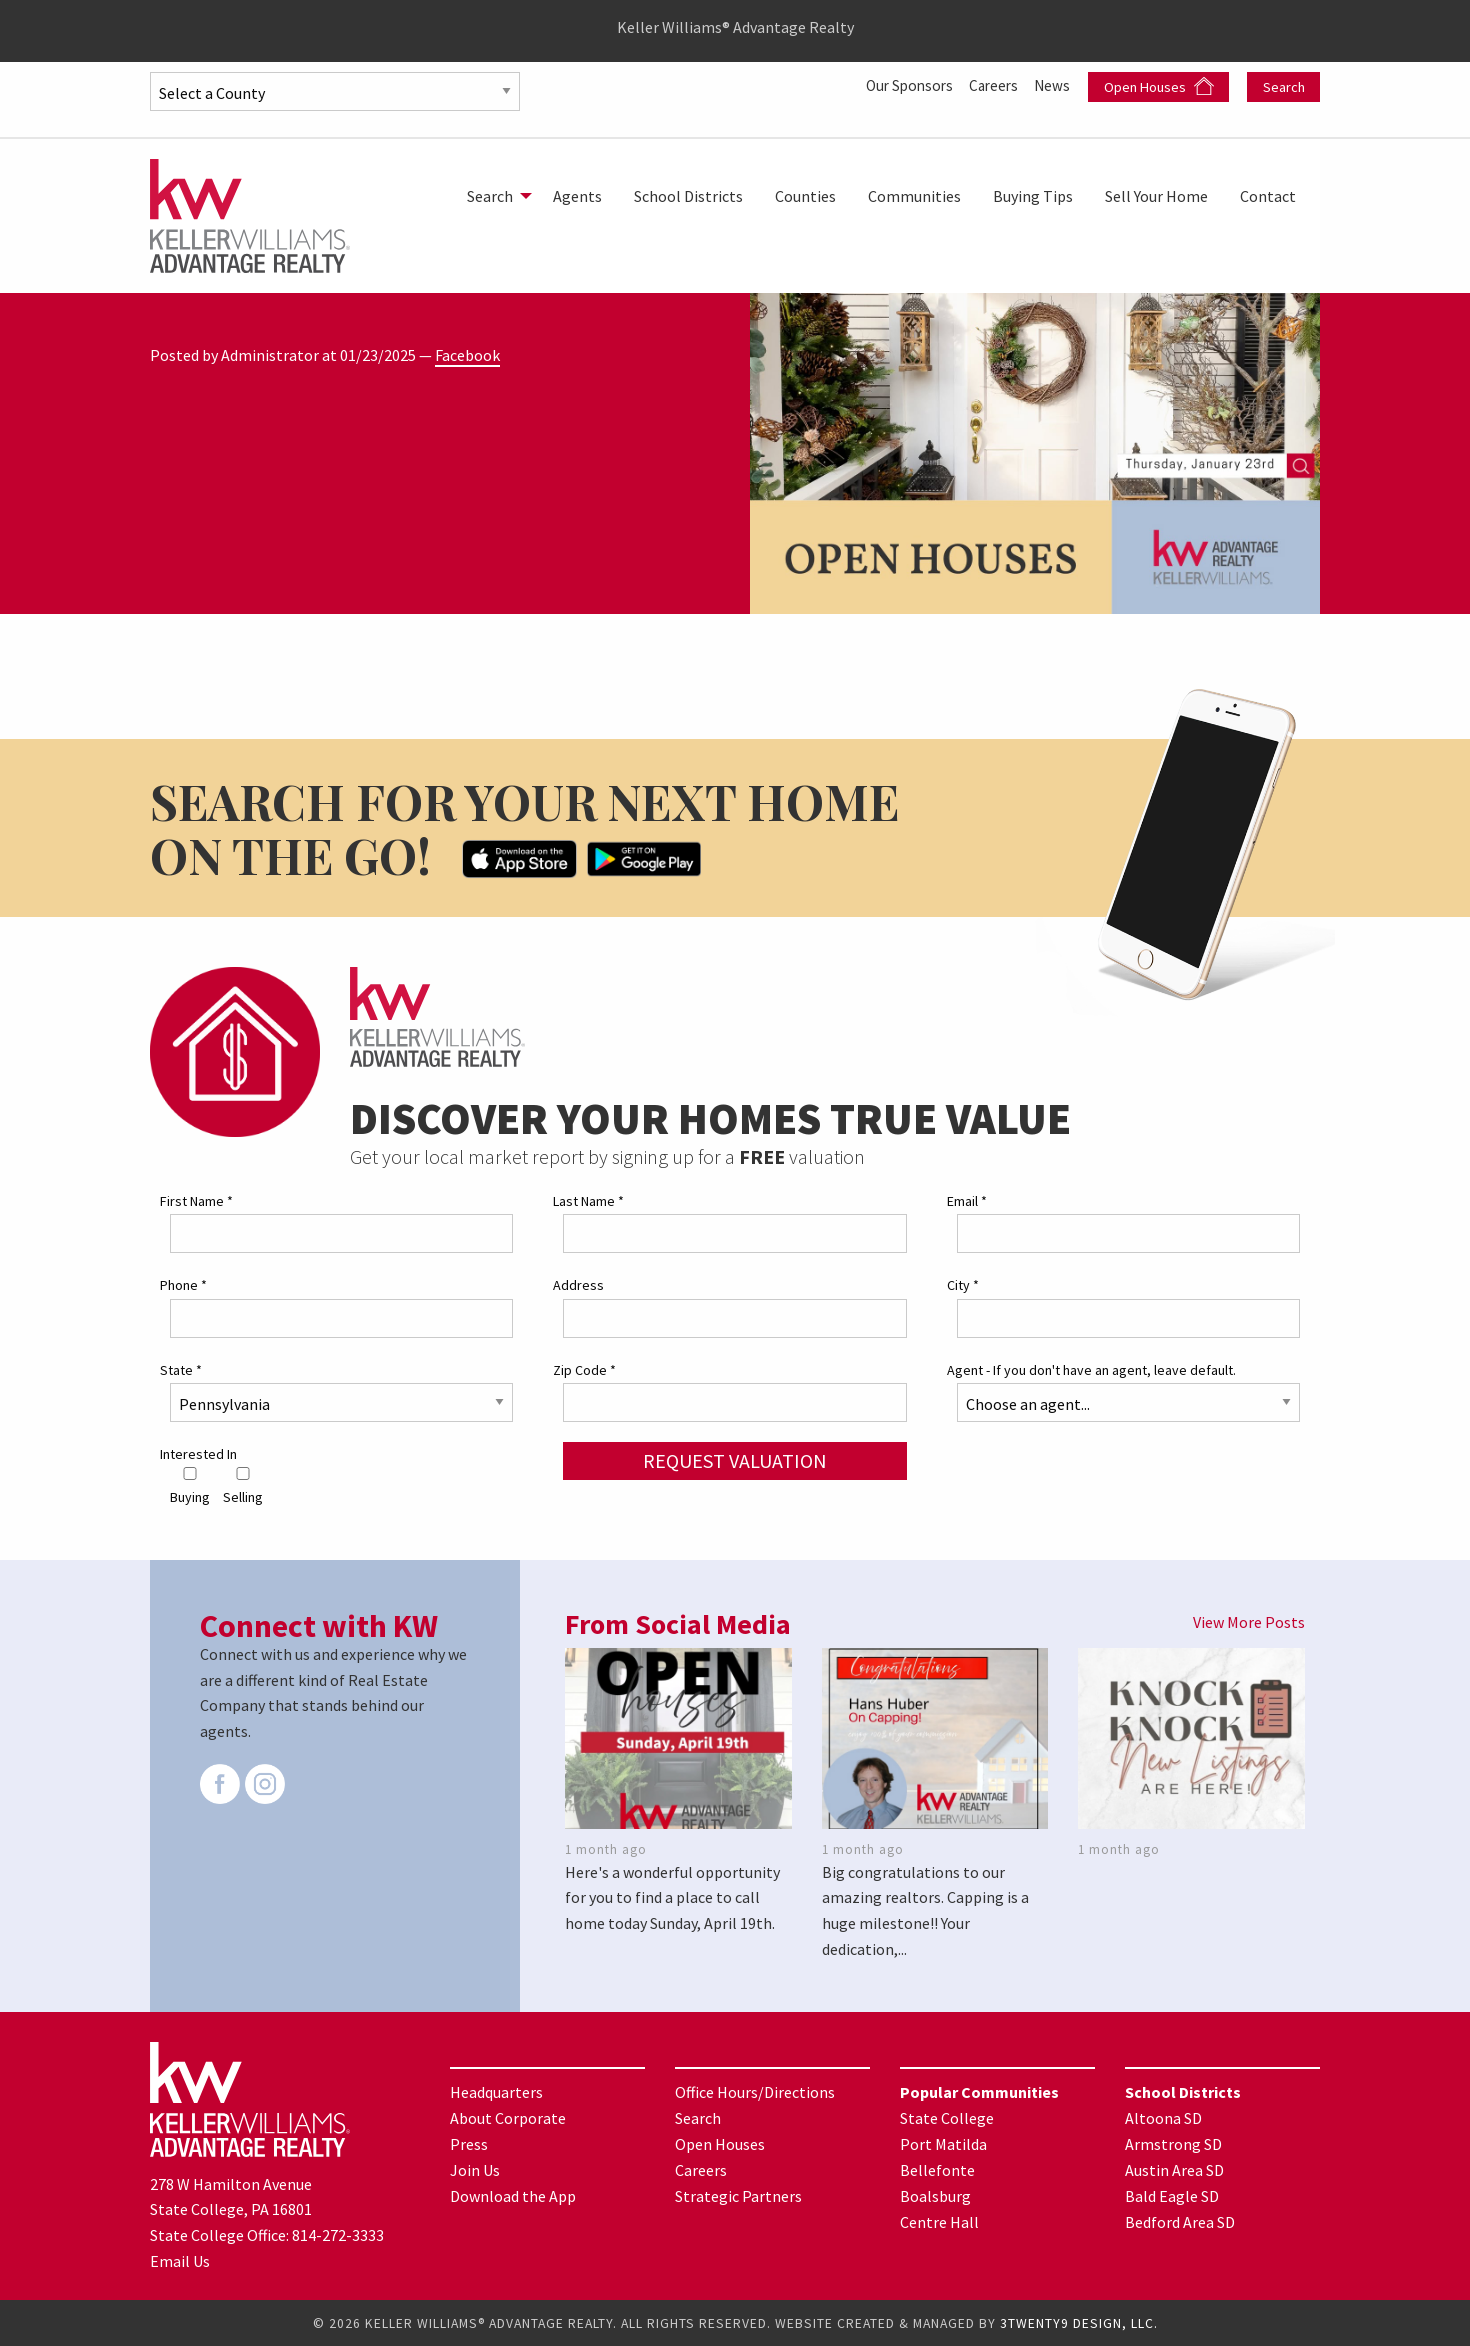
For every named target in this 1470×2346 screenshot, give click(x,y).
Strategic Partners (738, 2196)
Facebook (467, 355)
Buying (190, 1486)
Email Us (180, 2260)
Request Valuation (735, 1459)
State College (947, 2118)
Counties (805, 196)
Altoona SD (1163, 2118)
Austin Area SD (1174, 2170)
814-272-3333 (338, 2235)
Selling (243, 1486)
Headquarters (496, 2092)
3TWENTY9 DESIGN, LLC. (1079, 2322)
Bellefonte (937, 2170)
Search (1284, 87)
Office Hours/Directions (755, 2092)
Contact (1268, 196)
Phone (183, 1285)
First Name (196, 1201)
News (1053, 85)
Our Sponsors (900, 85)
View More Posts (1249, 1622)
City (963, 1285)
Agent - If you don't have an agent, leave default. (1091, 1369)
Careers (990, 85)
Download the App (513, 2196)
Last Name (588, 1201)
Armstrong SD (1173, 2144)
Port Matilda (943, 2144)
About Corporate (508, 2118)
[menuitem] (494, 196)
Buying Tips (1033, 196)
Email (967, 1201)
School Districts (688, 196)
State (181, 1369)
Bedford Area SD (1180, 2222)
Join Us (475, 2170)
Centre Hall (939, 2222)
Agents (577, 196)
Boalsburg (935, 2196)
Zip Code (584, 1369)
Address (578, 1285)
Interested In (198, 1453)
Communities (914, 196)
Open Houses (1159, 86)
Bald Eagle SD (1172, 2196)
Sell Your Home (1156, 196)
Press (469, 2144)
